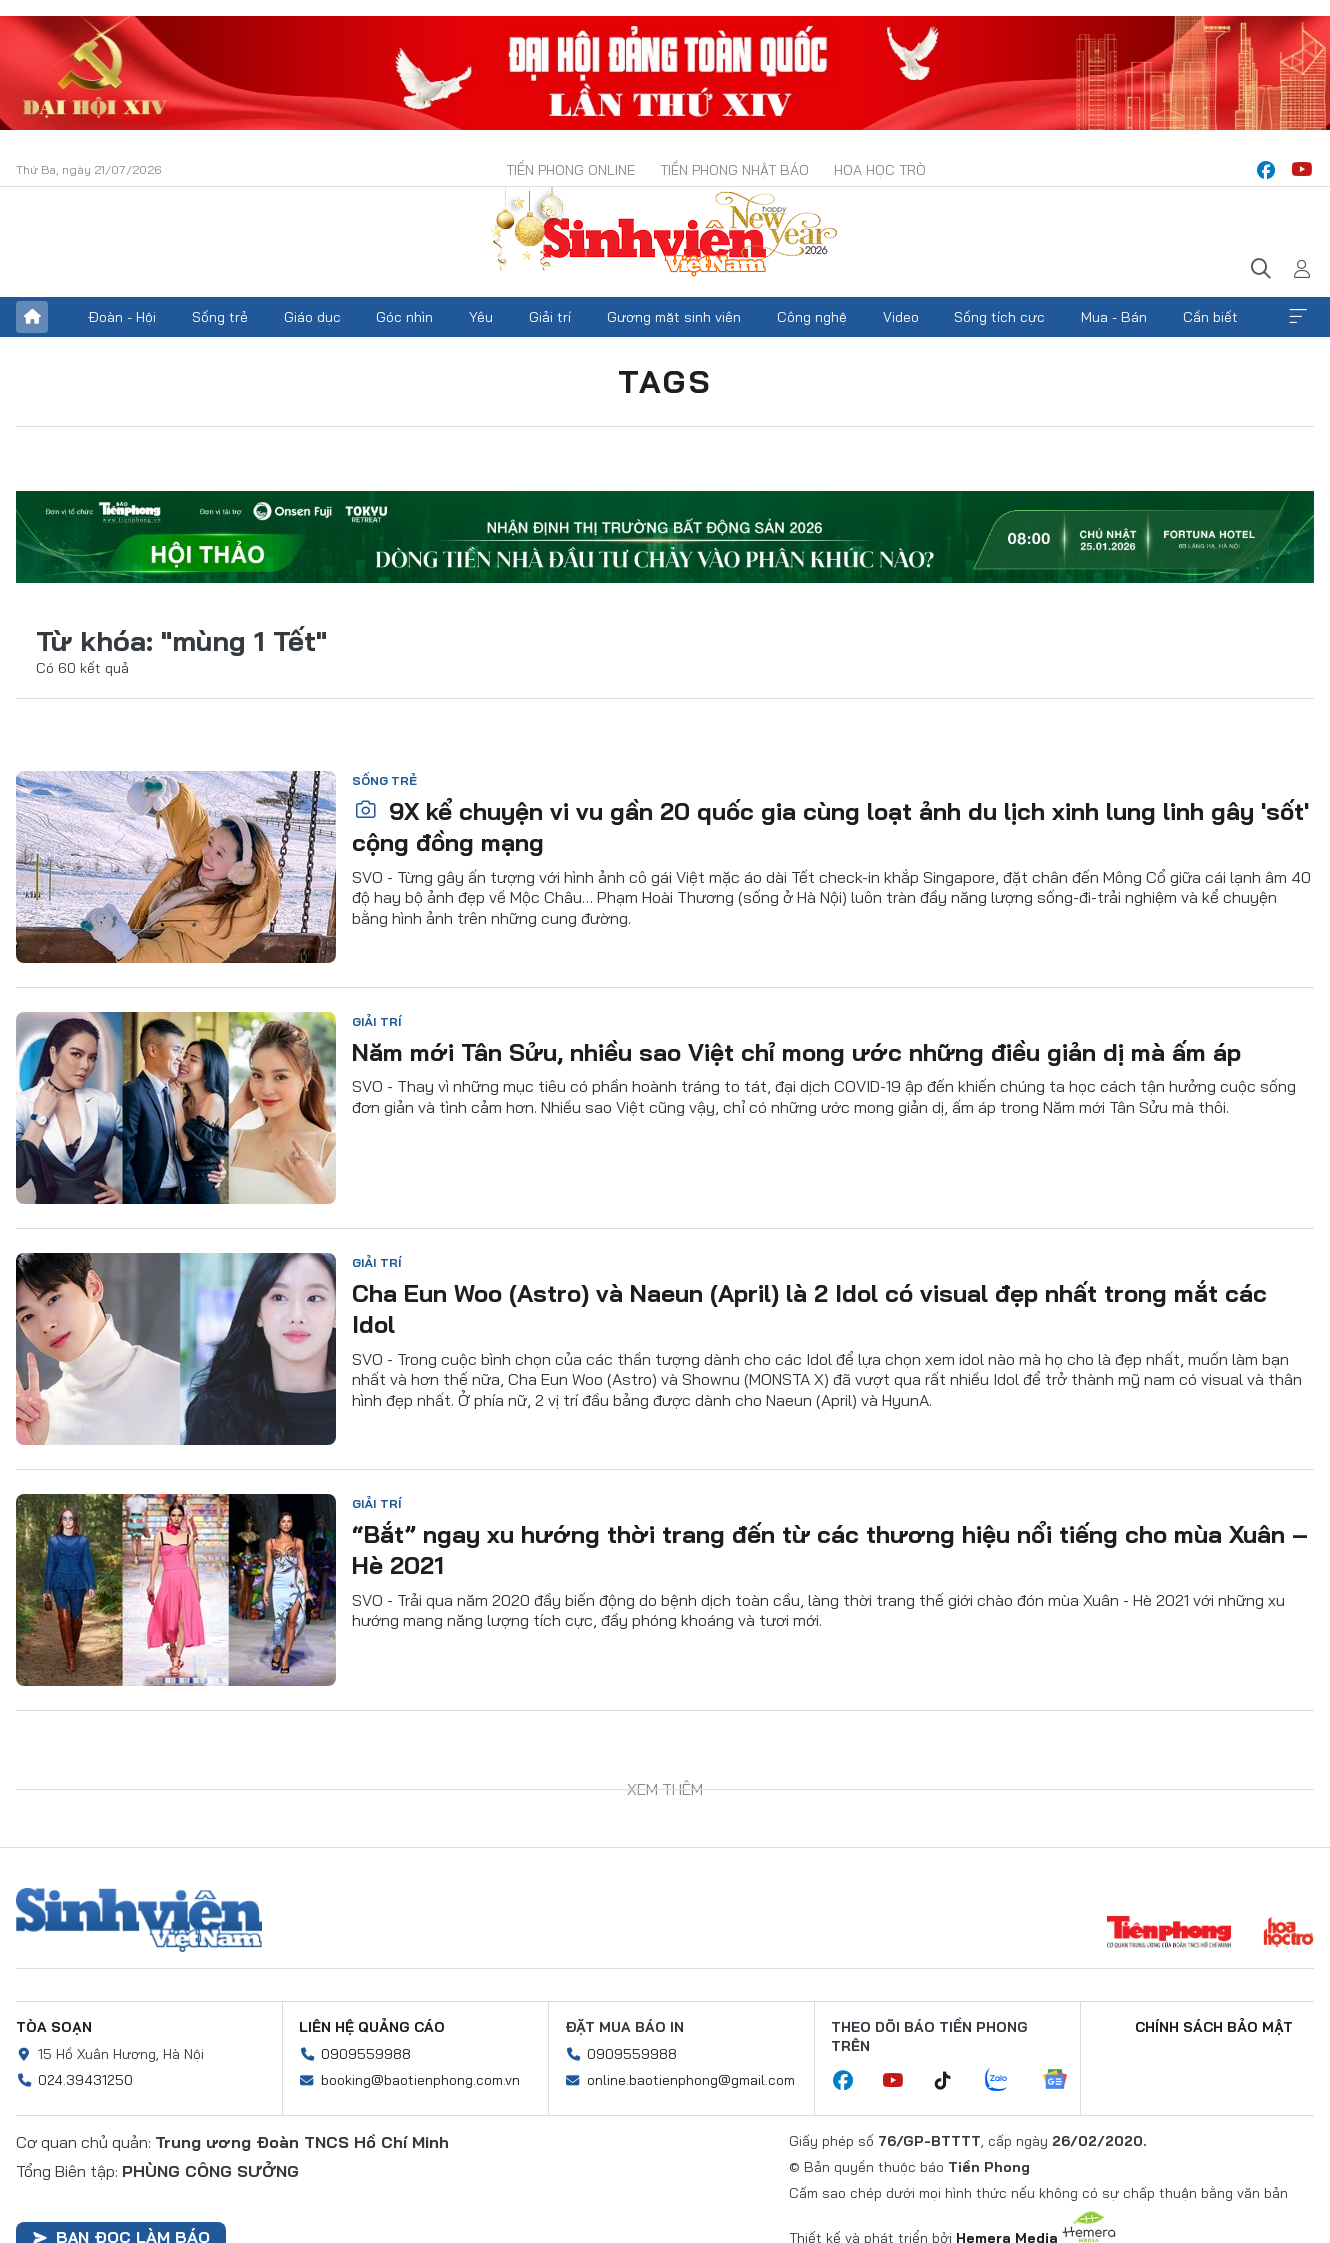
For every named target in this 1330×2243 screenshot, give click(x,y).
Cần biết (1210, 317)
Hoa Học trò (880, 170)
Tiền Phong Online (570, 170)
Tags (665, 381)
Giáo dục (312, 317)
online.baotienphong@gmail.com (691, 2080)
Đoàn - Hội (122, 317)
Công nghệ (812, 317)
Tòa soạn (54, 2027)
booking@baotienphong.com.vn (420, 2080)
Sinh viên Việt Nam (139, 1920)
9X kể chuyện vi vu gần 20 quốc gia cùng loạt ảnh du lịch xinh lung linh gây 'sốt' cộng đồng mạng (830, 826)
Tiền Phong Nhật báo (734, 170)
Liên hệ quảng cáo (372, 2027)
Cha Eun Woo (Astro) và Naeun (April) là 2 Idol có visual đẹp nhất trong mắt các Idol (809, 1308)
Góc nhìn (404, 317)
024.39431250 (85, 2080)
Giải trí (550, 317)
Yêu (481, 317)
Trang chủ (32, 317)
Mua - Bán (1114, 317)
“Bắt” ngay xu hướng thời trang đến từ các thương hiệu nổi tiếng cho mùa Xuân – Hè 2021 (830, 1549)
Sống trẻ (220, 317)
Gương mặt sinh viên (674, 317)
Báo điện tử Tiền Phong (665, 234)
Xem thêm (1298, 317)
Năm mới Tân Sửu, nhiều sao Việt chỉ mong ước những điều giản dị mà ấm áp (796, 1052)
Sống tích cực (999, 317)
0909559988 (366, 2054)
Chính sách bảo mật (1214, 2027)
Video (901, 317)
